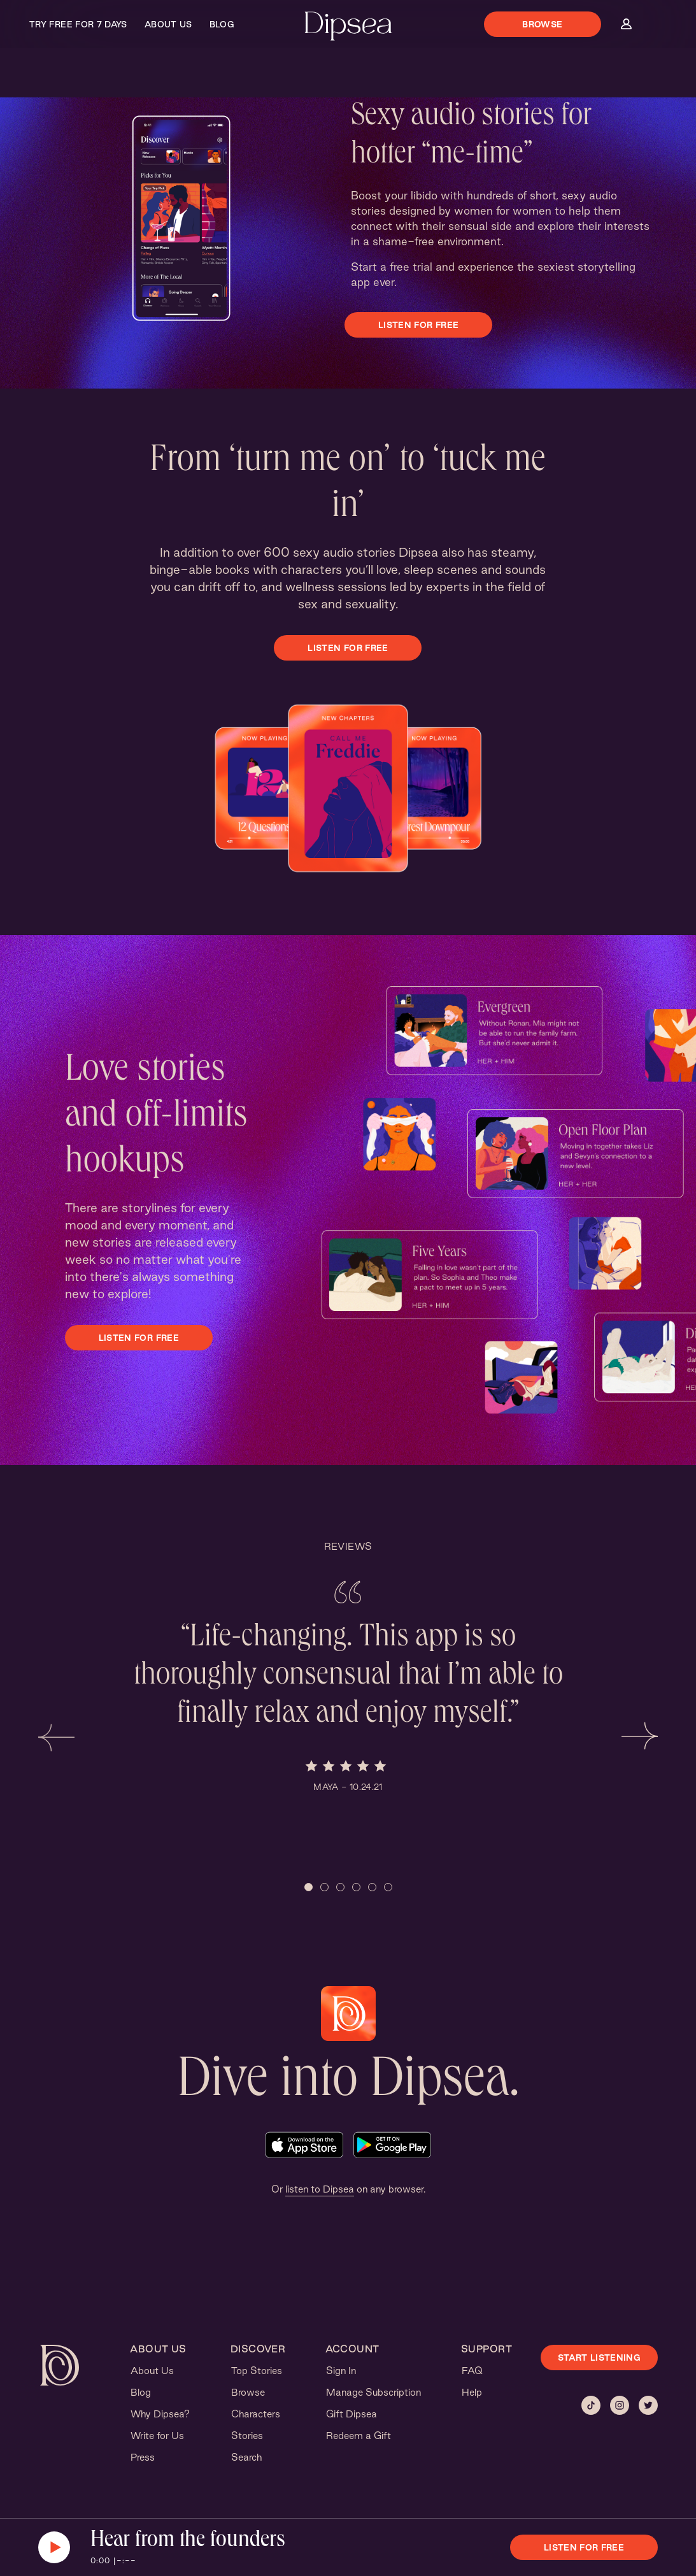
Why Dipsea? (160, 2413)
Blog (222, 24)
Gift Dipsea (351, 2413)
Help (472, 2392)
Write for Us (157, 2435)
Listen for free (418, 324)
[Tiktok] (590, 2405)
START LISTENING (599, 2357)
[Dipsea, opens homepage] (348, 27)
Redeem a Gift (358, 2435)
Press (143, 2457)
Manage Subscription (373, 2392)
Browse (542, 24)
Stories (247, 2435)
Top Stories (256, 2370)
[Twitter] (648, 2405)
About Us (168, 24)
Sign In (341, 2370)
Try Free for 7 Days (78, 24)
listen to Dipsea (319, 2189)
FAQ (472, 2370)
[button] (56, 1736)
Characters (255, 2413)
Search (246, 2457)
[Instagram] (619, 2405)
